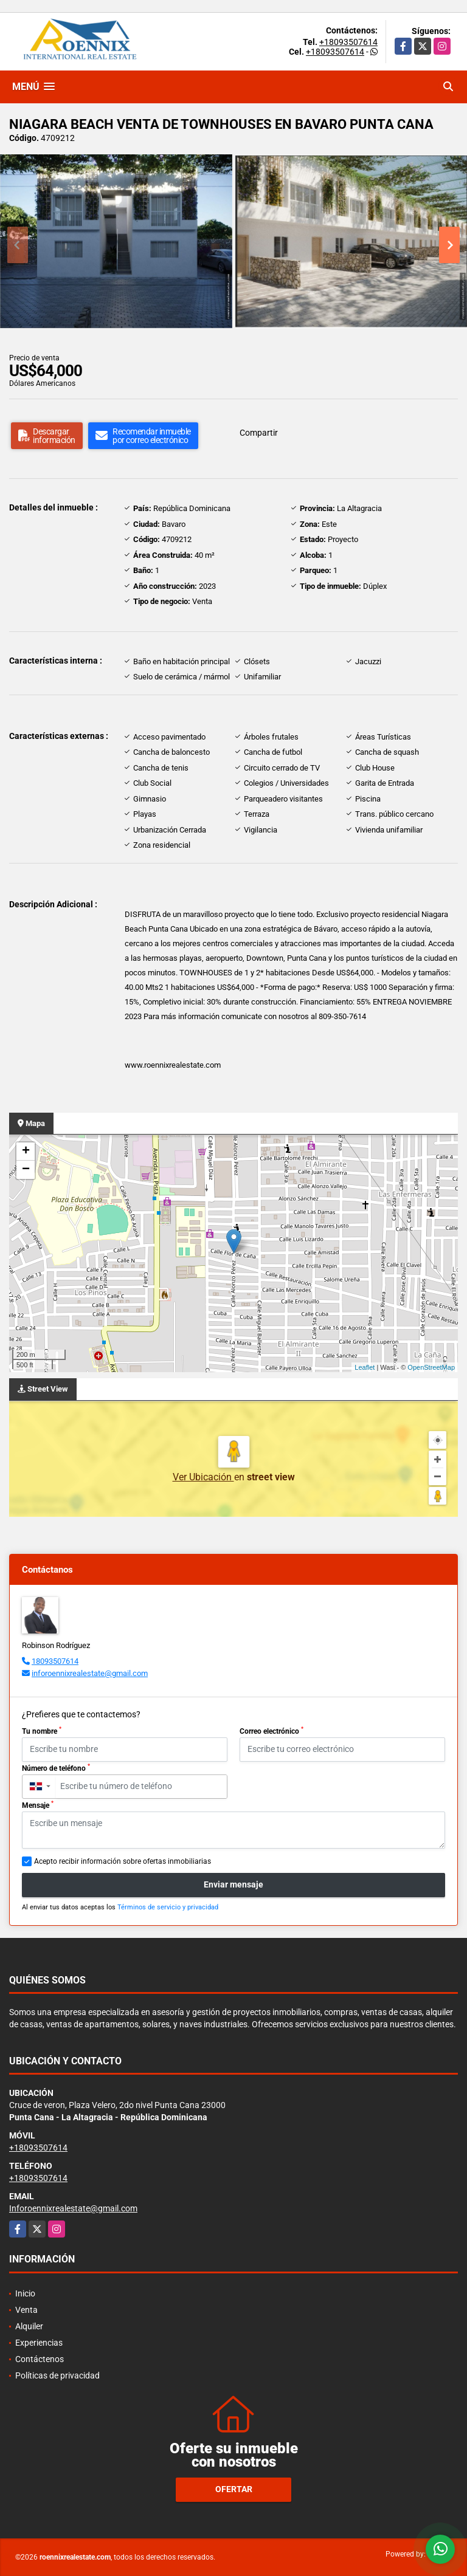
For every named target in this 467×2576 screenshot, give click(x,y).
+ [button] (26, 1151)
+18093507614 (348, 42)
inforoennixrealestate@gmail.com (90, 1673)
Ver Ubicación (203, 1477)
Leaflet (365, 1367)
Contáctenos (39, 2359)
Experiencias (39, 2343)
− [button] (26, 1170)
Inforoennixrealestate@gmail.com (73, 2208)
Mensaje (38, 1805)
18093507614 (55, 1661)
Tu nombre (41, 1731)
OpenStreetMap (431, 1367)
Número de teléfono (56, 1768)
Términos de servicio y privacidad (167, 1907)
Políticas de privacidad (57, 2375)
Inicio (25, 2293)
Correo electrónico (271, 1731)
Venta (26, 2310)
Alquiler (29, 2326)
